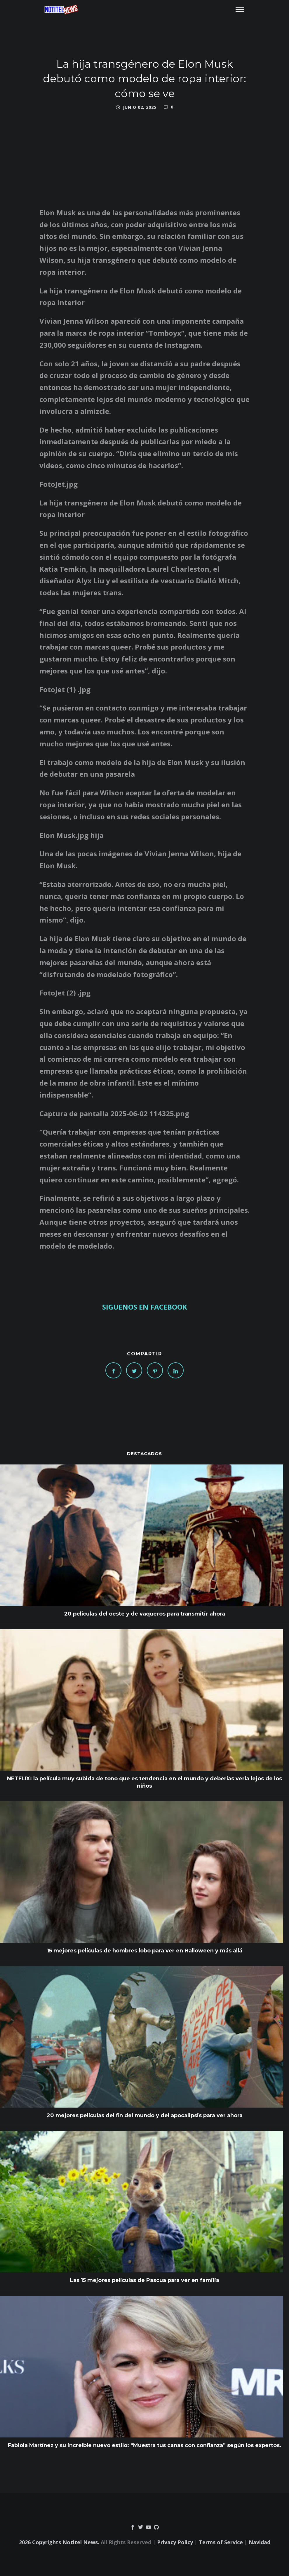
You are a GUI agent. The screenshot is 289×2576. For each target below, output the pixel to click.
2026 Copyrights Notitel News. (59, 2542)
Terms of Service (221, 2542)
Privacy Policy (175, 2542)
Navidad (259, 2542)
